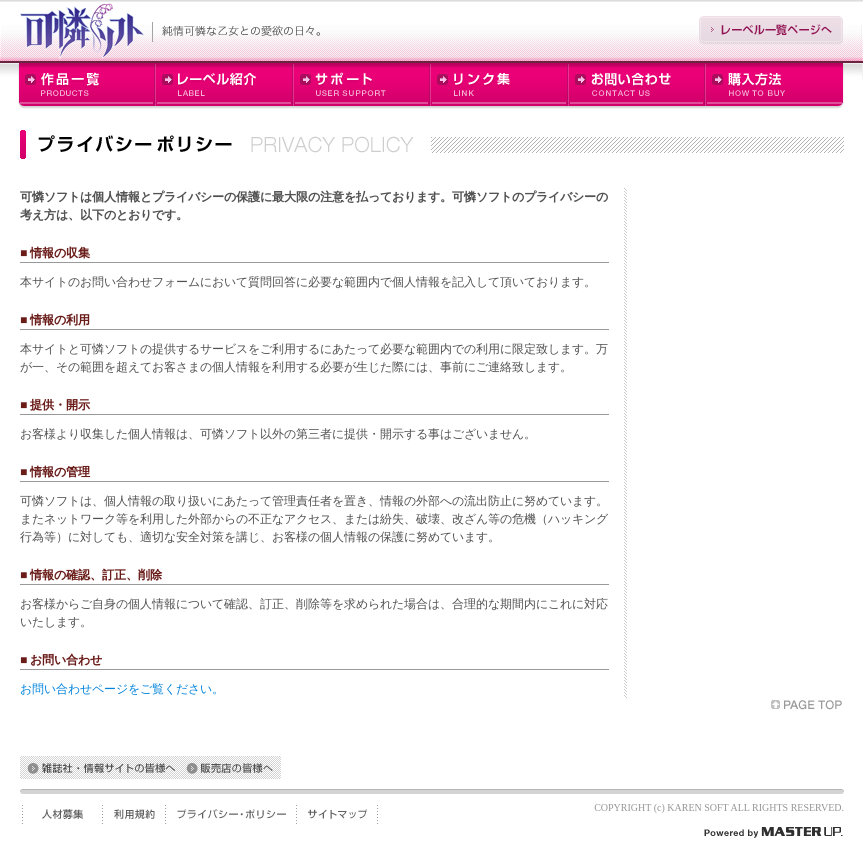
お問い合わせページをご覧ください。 (122, 689)
